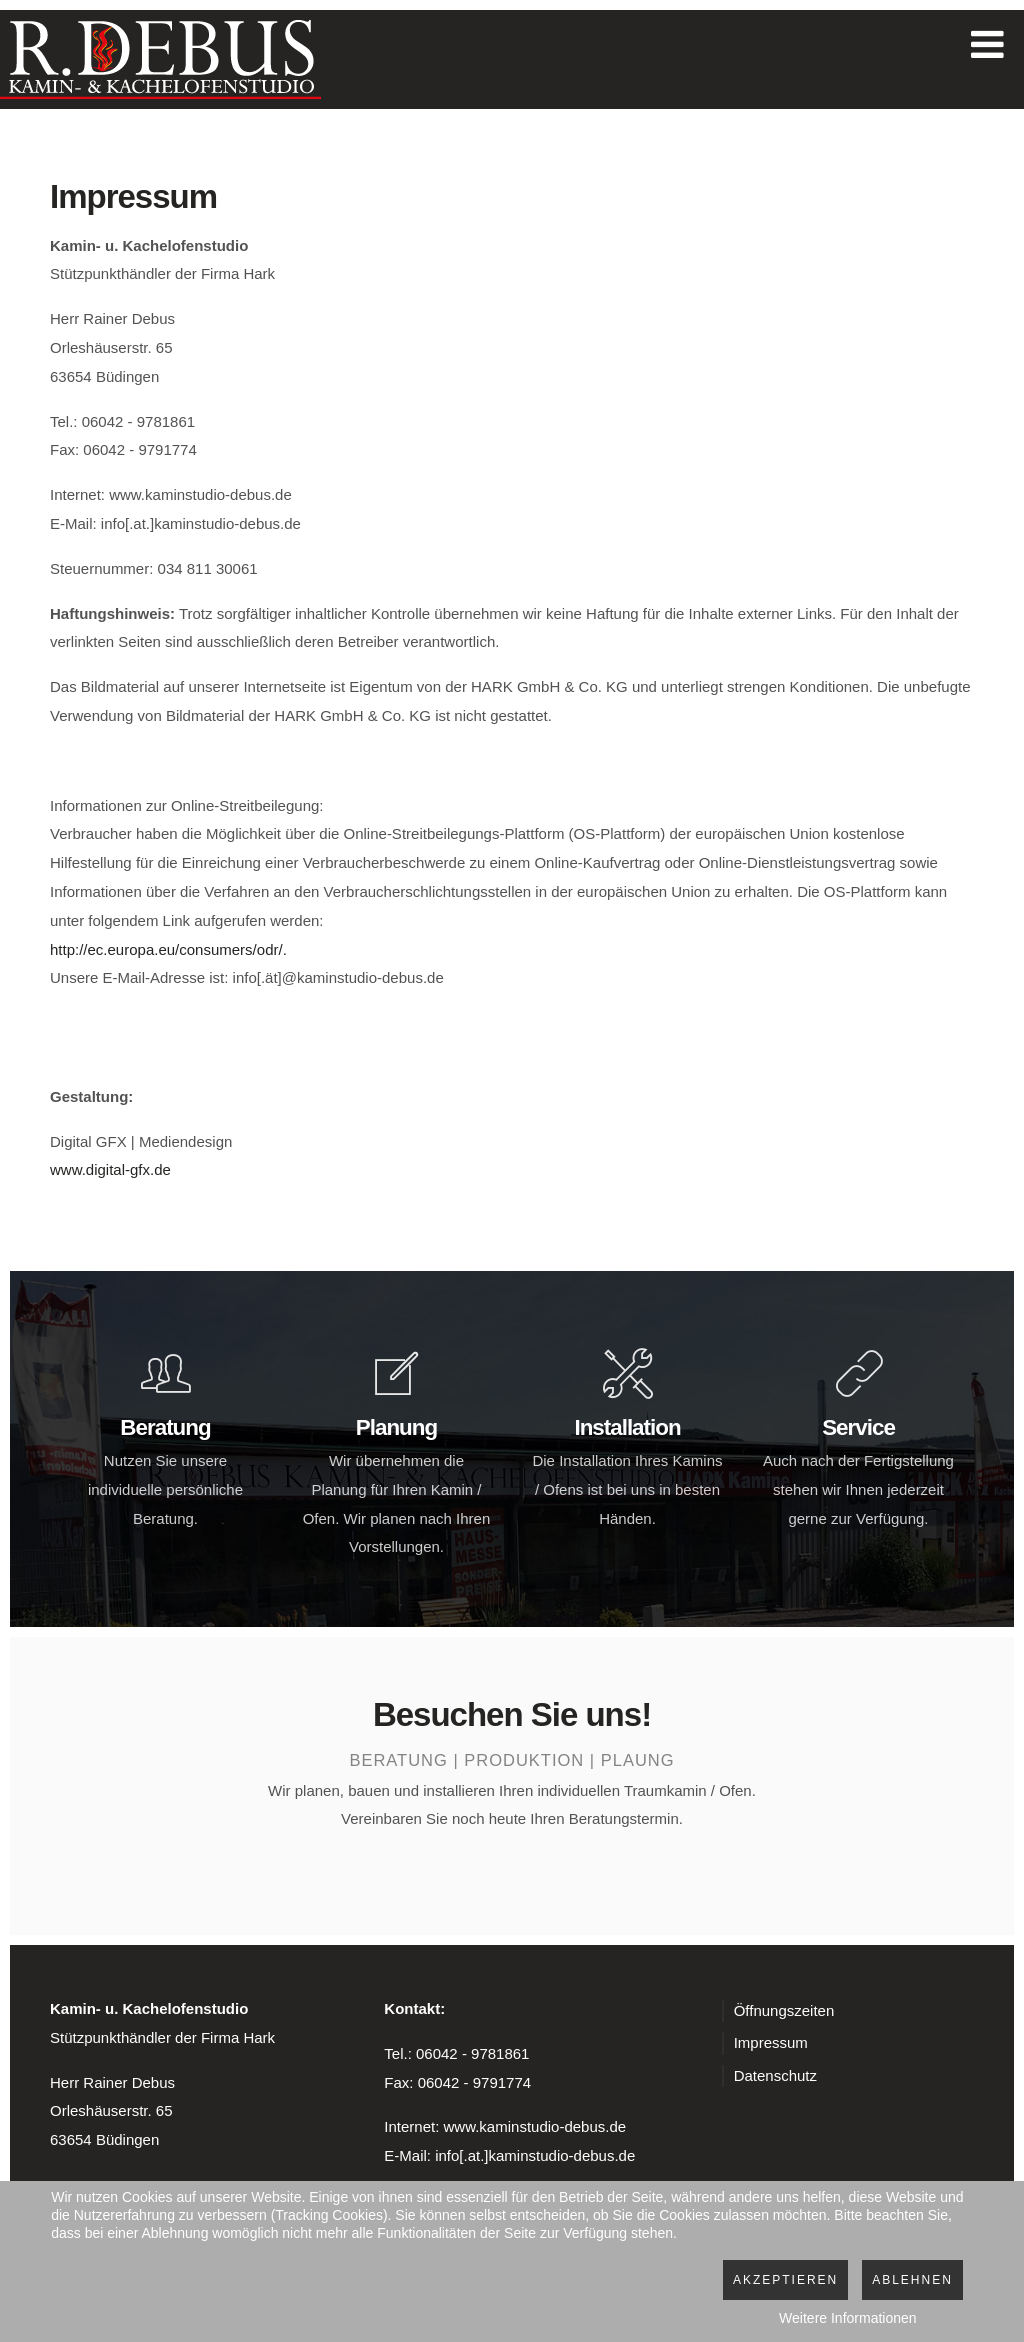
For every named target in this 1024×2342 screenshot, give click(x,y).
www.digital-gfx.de (110, 1169)
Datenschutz (775, 2075)
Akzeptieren (785, 2280)
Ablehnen (912, 2280)
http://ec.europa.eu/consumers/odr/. (168, 949)
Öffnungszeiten (784, 2010)
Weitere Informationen (847, 2318)
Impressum (771, 2042)
